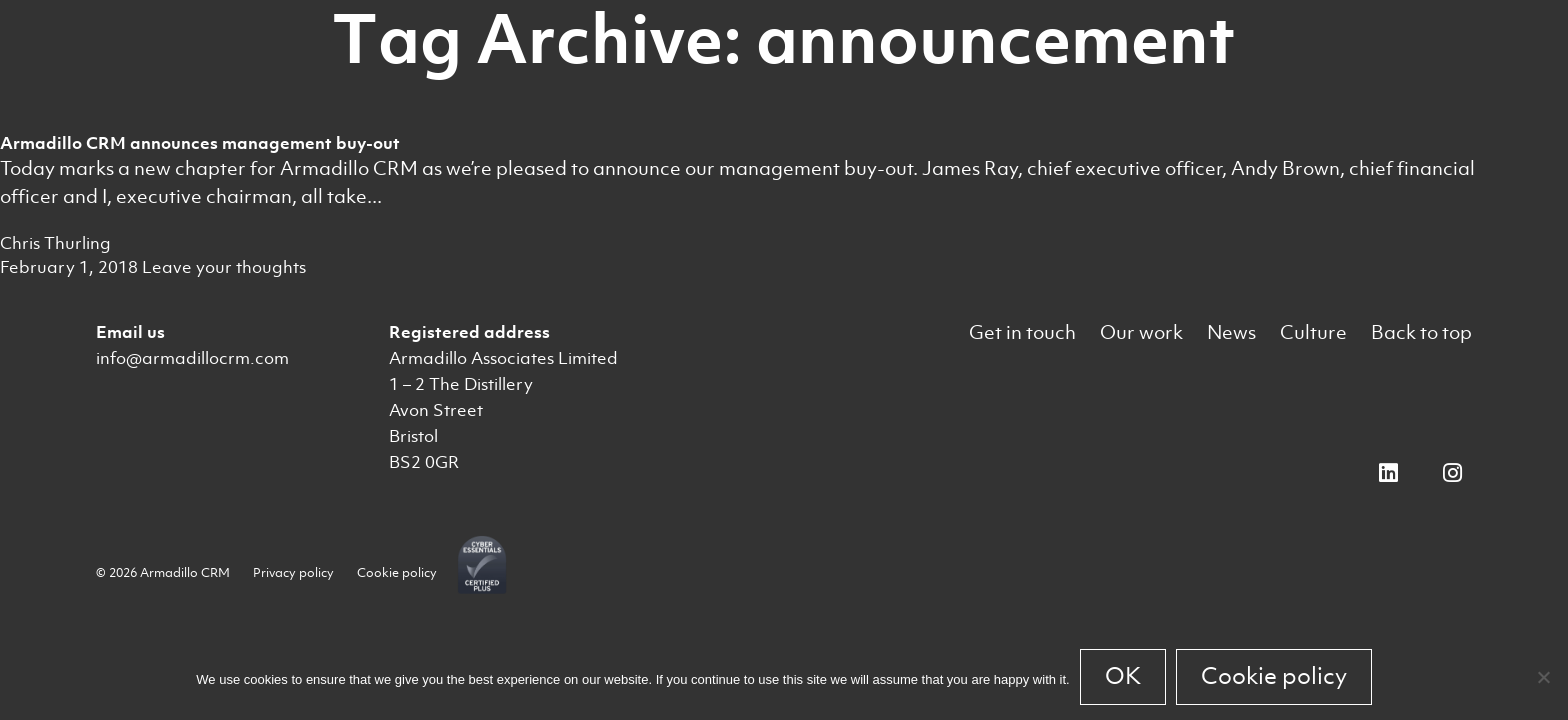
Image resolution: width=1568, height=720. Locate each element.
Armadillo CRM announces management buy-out (200, 143)
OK (1123, 676)
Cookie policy (397, 572)
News (1231, 332)
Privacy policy (293, 572)
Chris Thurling (55, 243)
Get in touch (1022, 332)
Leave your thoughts (224, 267)
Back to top (1421, 332)
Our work (1141, 332)
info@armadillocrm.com (192, 358)
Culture (1313, 332)
